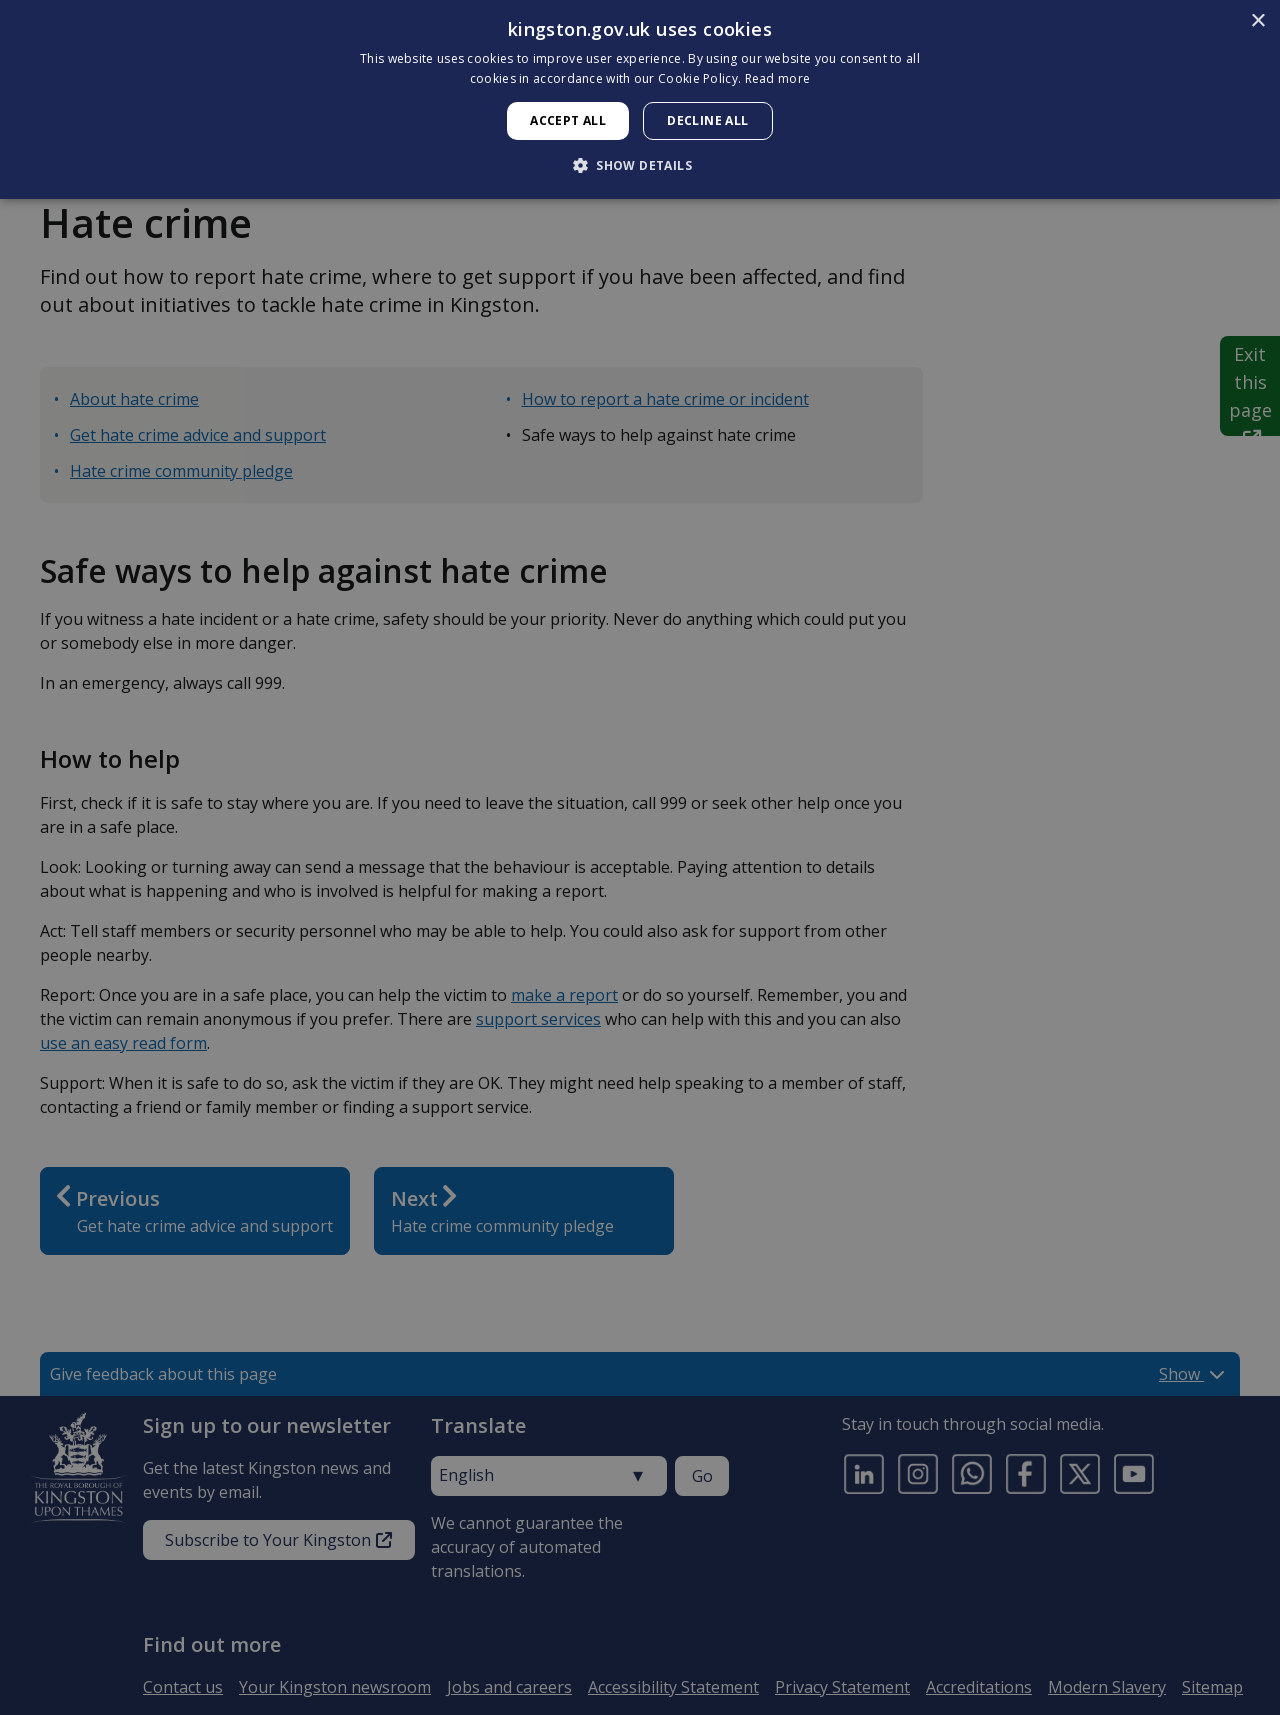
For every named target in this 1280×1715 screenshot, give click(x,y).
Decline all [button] (707, 120)
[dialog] (640, 99)
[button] (640, 165)
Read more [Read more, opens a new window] (778, 78)
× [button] (1257, 21)
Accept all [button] (568, 120)
